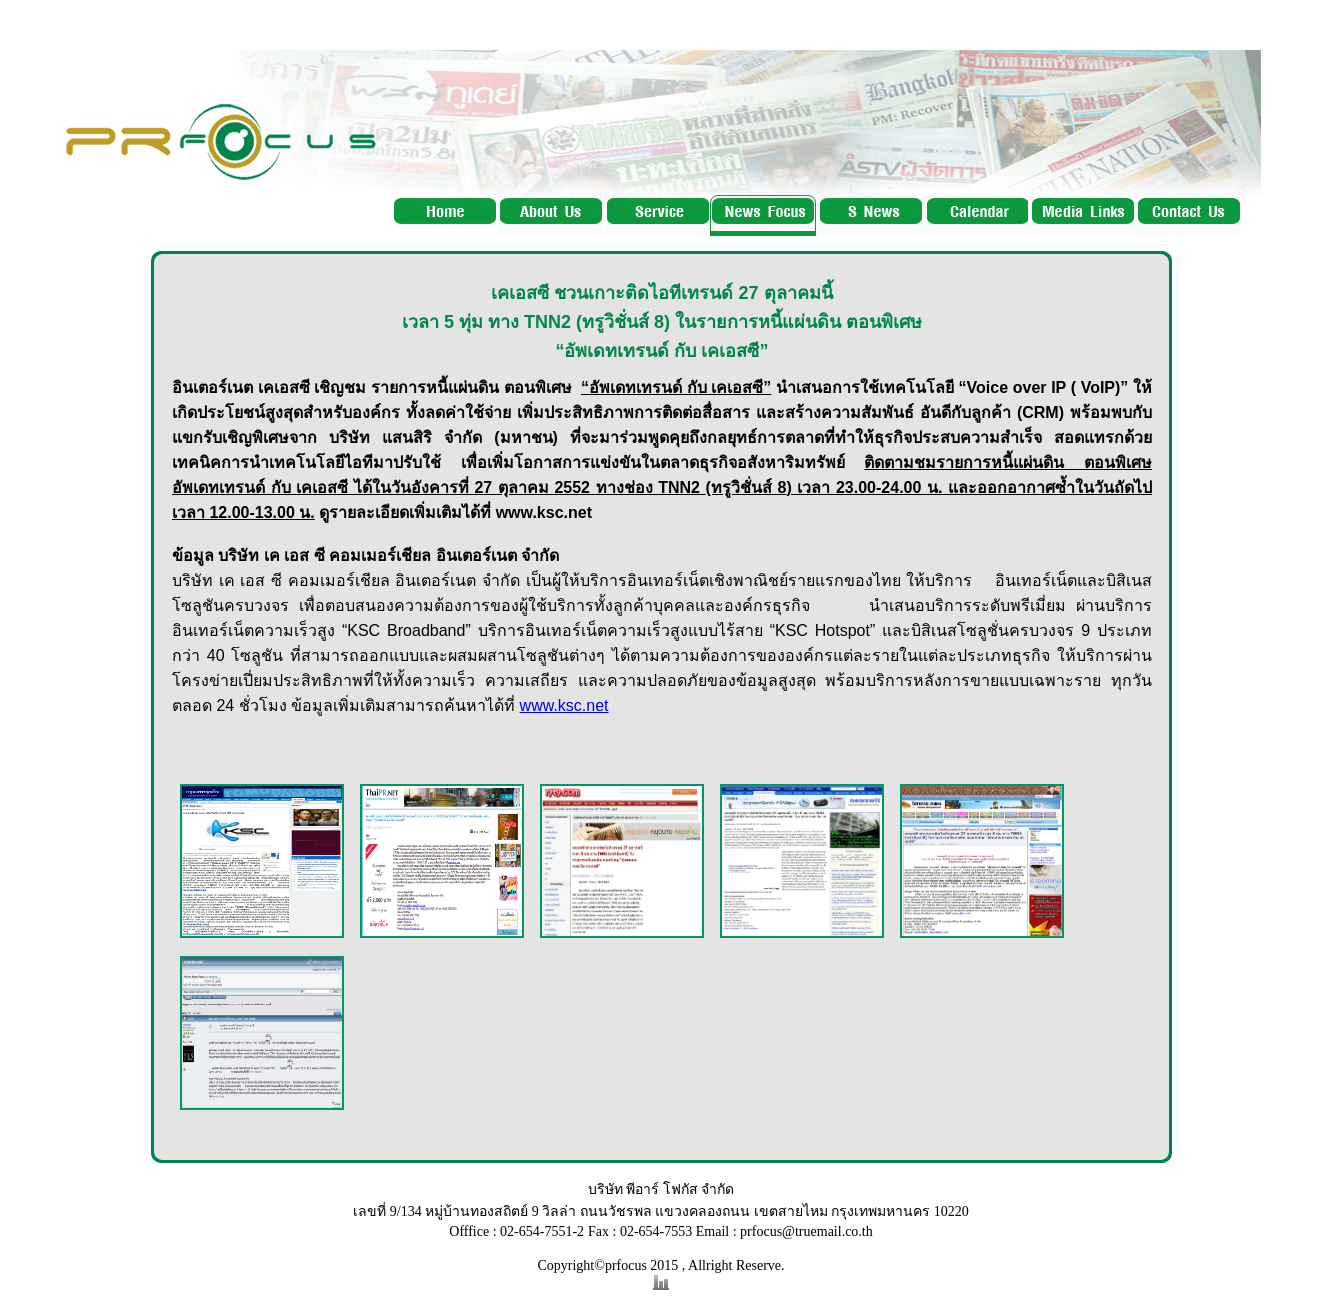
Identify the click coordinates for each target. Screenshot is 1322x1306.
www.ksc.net (564, 705)
